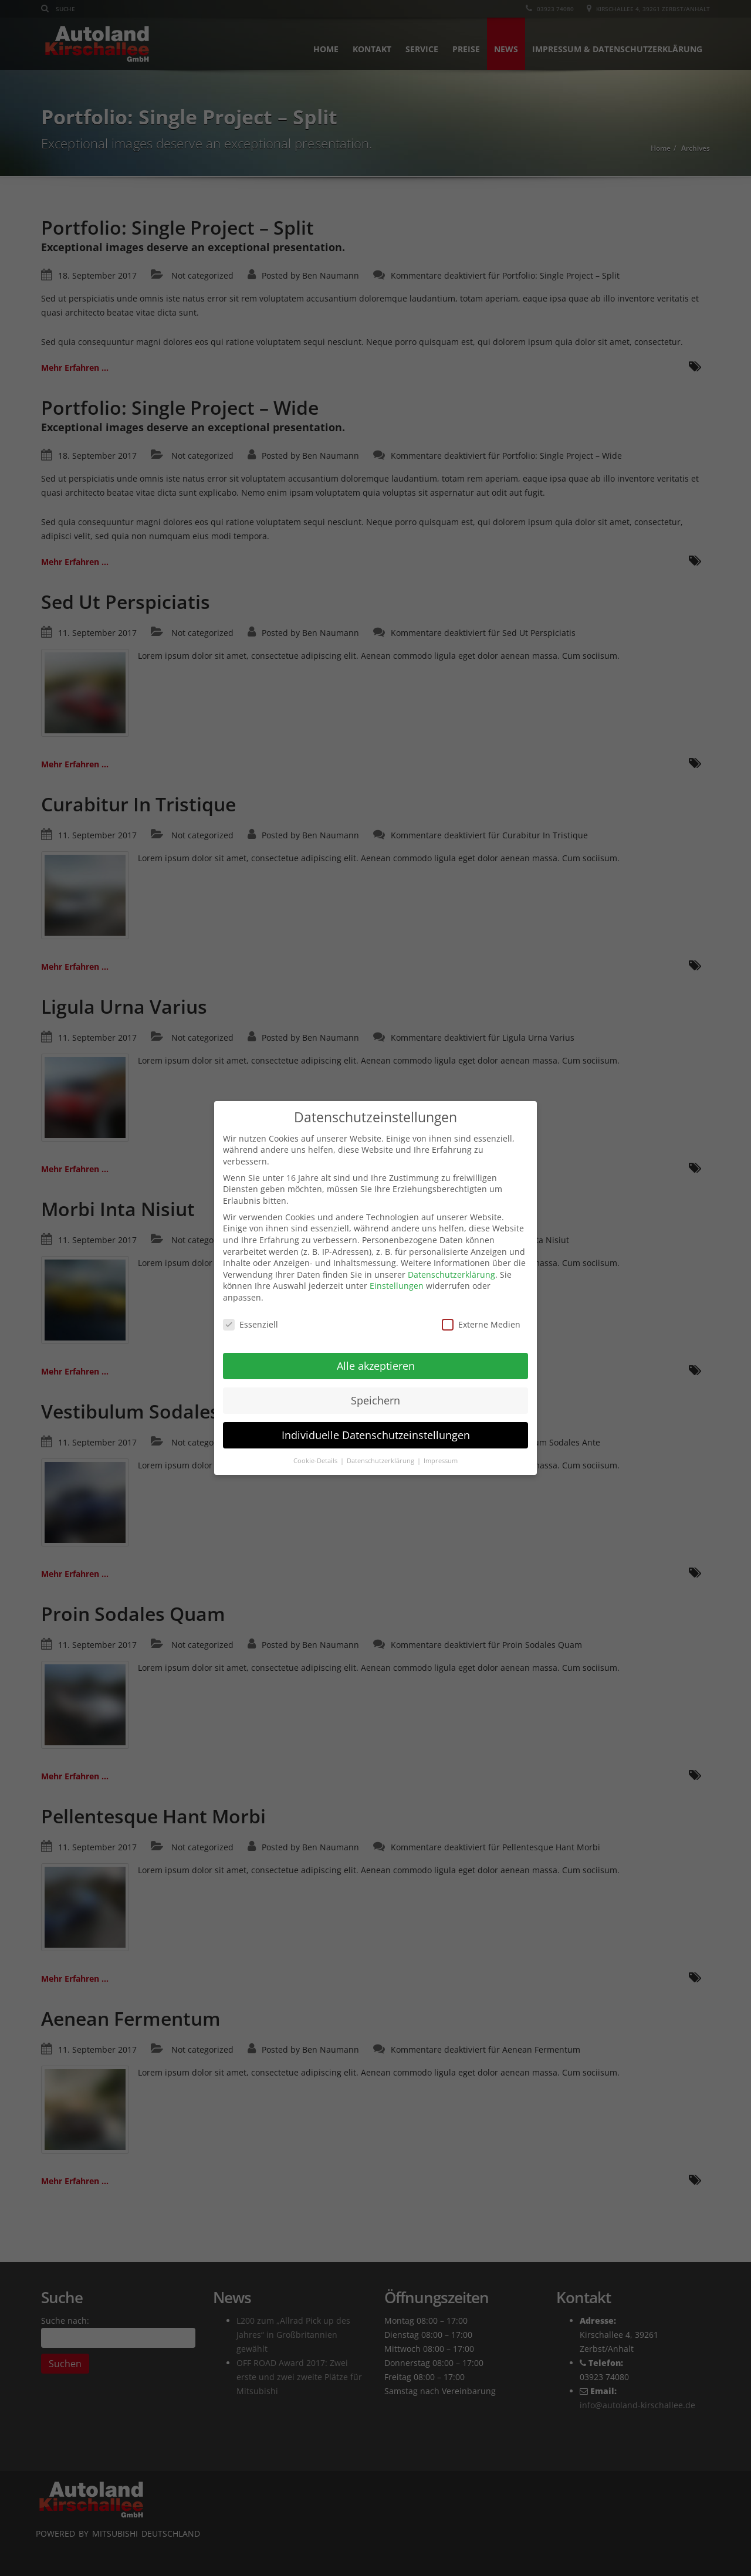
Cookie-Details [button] (316, 1450)
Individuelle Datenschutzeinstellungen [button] (376, 1424)
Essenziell (250, 1313)
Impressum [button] (441, 1450)
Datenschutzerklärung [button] (381, 1450)
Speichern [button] (375, 1389)
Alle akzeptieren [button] (376, 1355)
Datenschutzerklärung (451, 1263)
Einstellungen (397, 1275)
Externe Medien (481, 1313)
